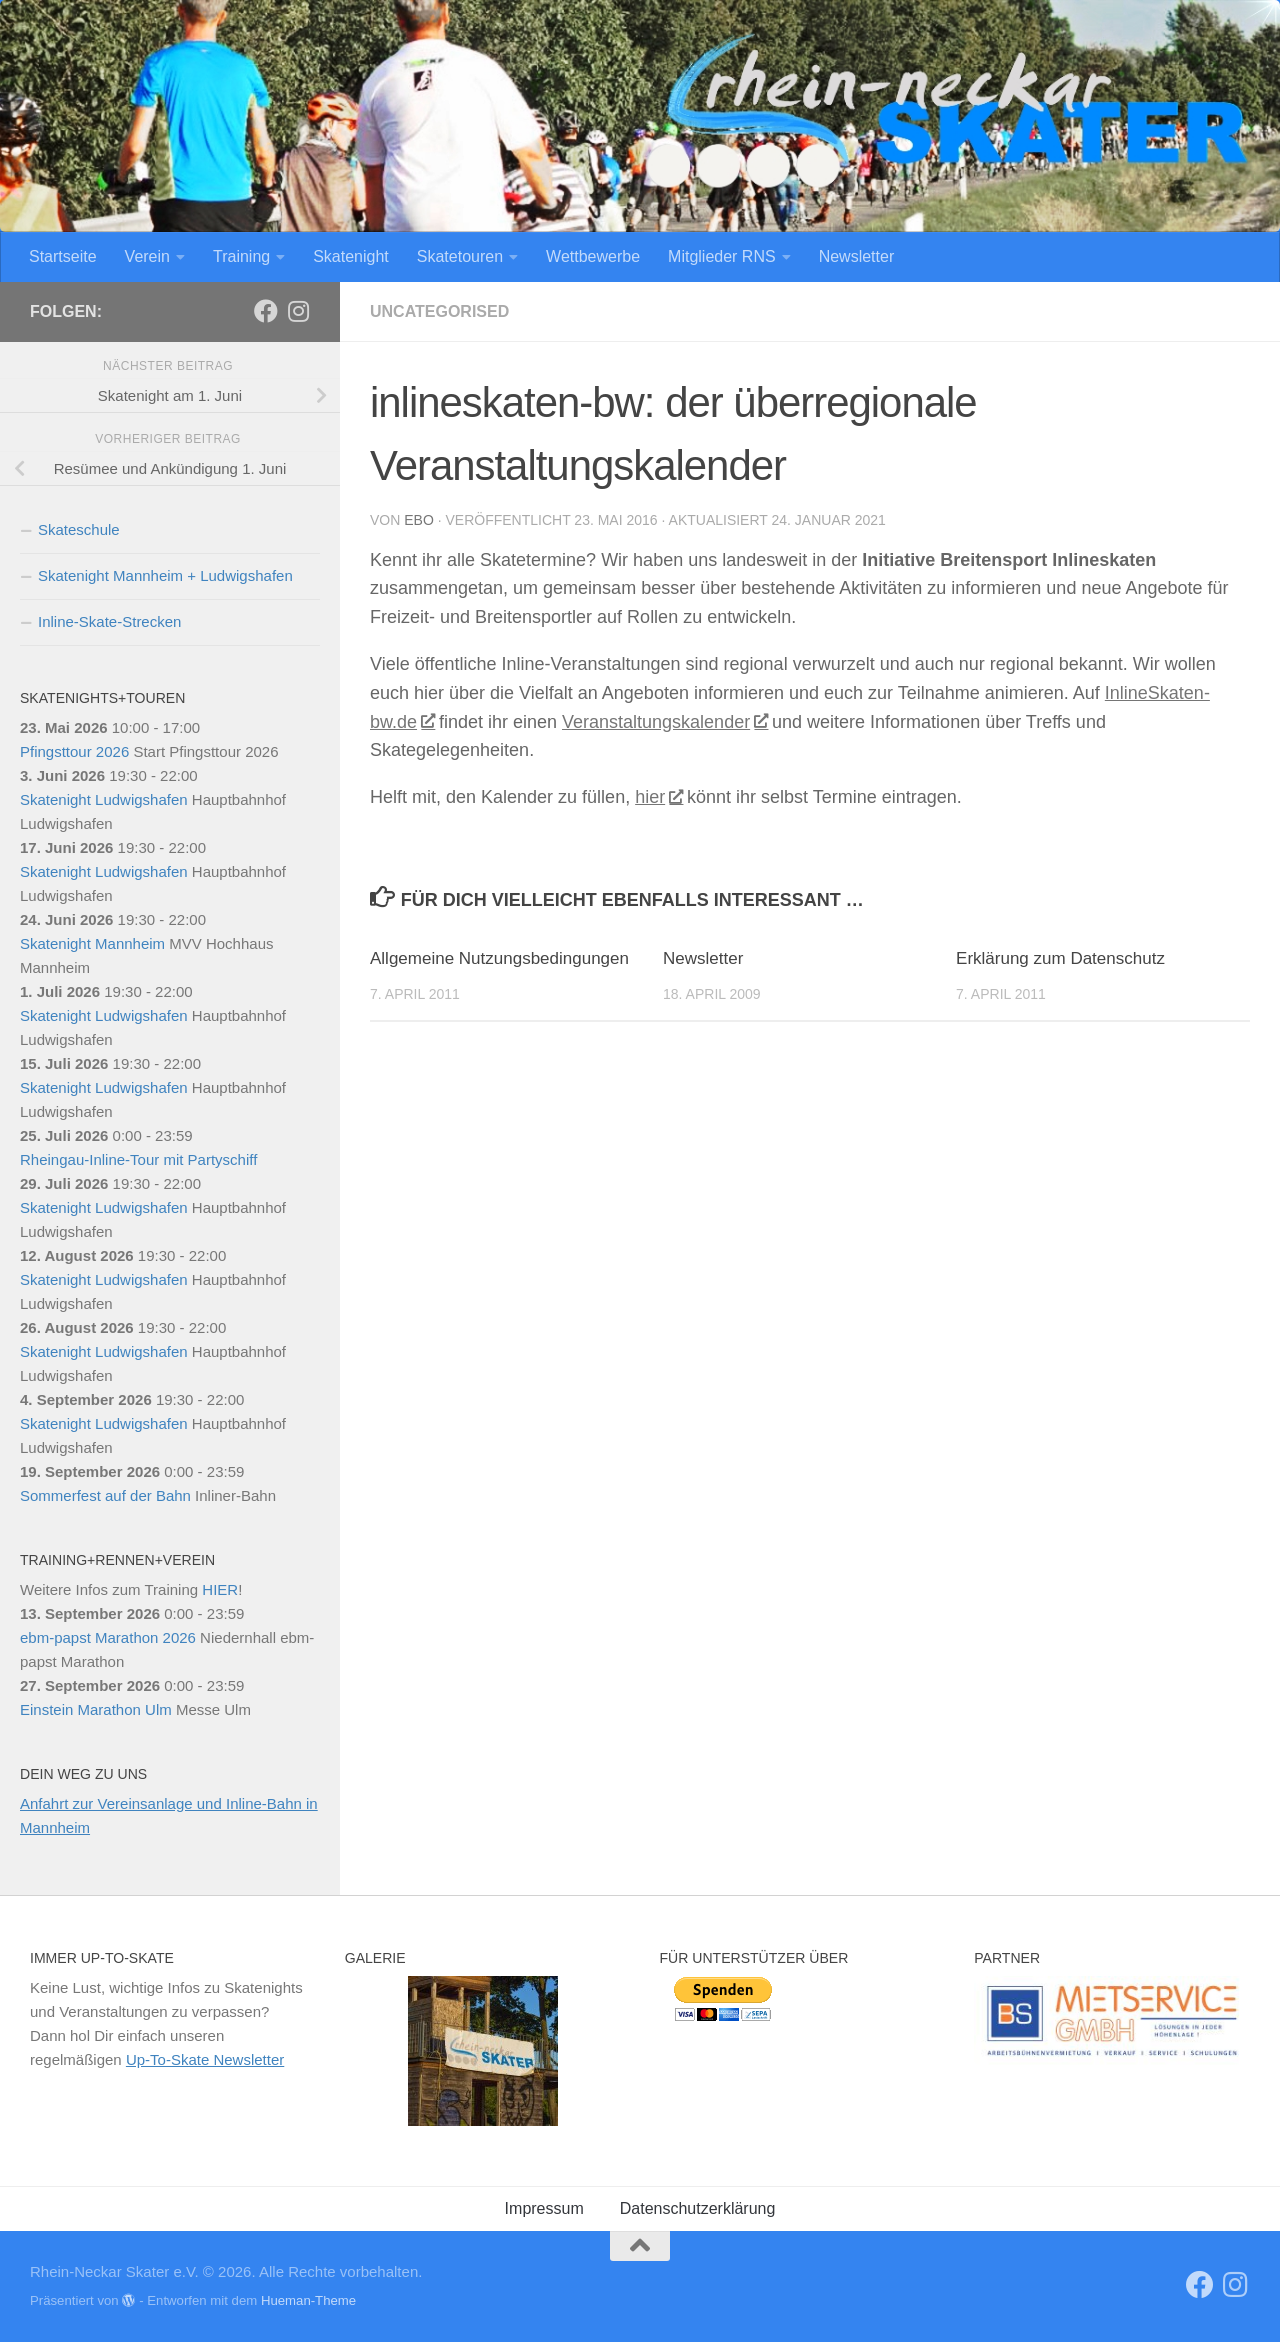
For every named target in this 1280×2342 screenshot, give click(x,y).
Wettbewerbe (593, 256)
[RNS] (266, 311)
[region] (483, 2051)
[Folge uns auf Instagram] (298, 311)
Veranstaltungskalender (664, 722)
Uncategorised (439, 311)
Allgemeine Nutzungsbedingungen (499, 958)
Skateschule (79, 529)
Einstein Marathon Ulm (96, 1709)
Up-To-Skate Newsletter (205, 2059)
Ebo (419, 520)
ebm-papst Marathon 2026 (108, 1637)
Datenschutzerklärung (698, 2208)
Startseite (63, 256)
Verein (147, 256)
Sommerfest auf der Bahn (105, 1495)
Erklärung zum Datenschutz (1060, 958)
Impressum (544, 2208)
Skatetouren (460, 256)
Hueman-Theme (308, 2300)
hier (658, 797)
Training (241, 256)
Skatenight (351, 256)
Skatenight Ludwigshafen (104, 799)
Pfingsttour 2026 (74, 751)
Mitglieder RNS (722, 256)
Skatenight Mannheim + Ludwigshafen (165, 575)
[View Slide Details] (1112, 2020)
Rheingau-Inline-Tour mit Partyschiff (138, 1159)
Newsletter (857, 256)
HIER (220, 1589)
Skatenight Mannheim (92, 943)
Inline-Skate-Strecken (109, 621)
